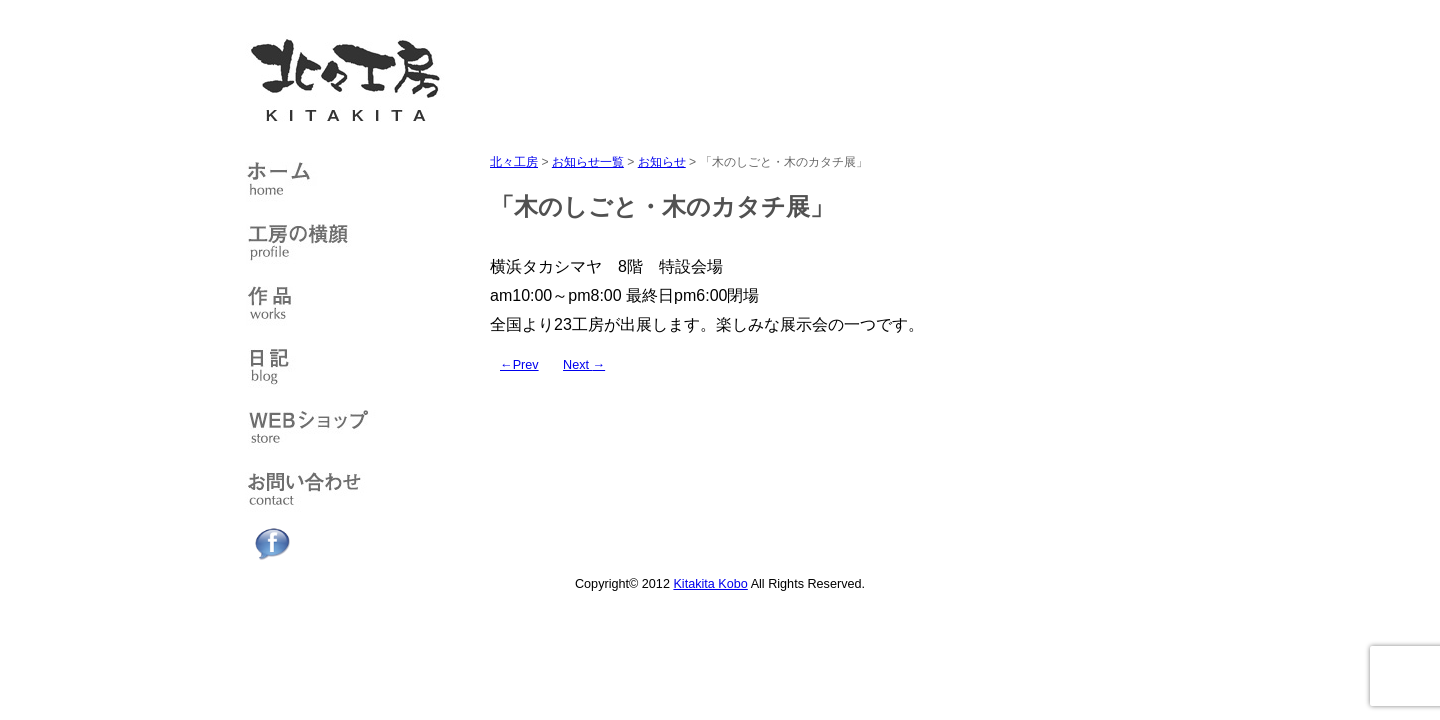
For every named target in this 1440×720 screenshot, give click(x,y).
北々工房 (514, 162)
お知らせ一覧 (588, 162)
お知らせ (662, 162)
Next (584, 365)
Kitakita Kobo (710, 584)
